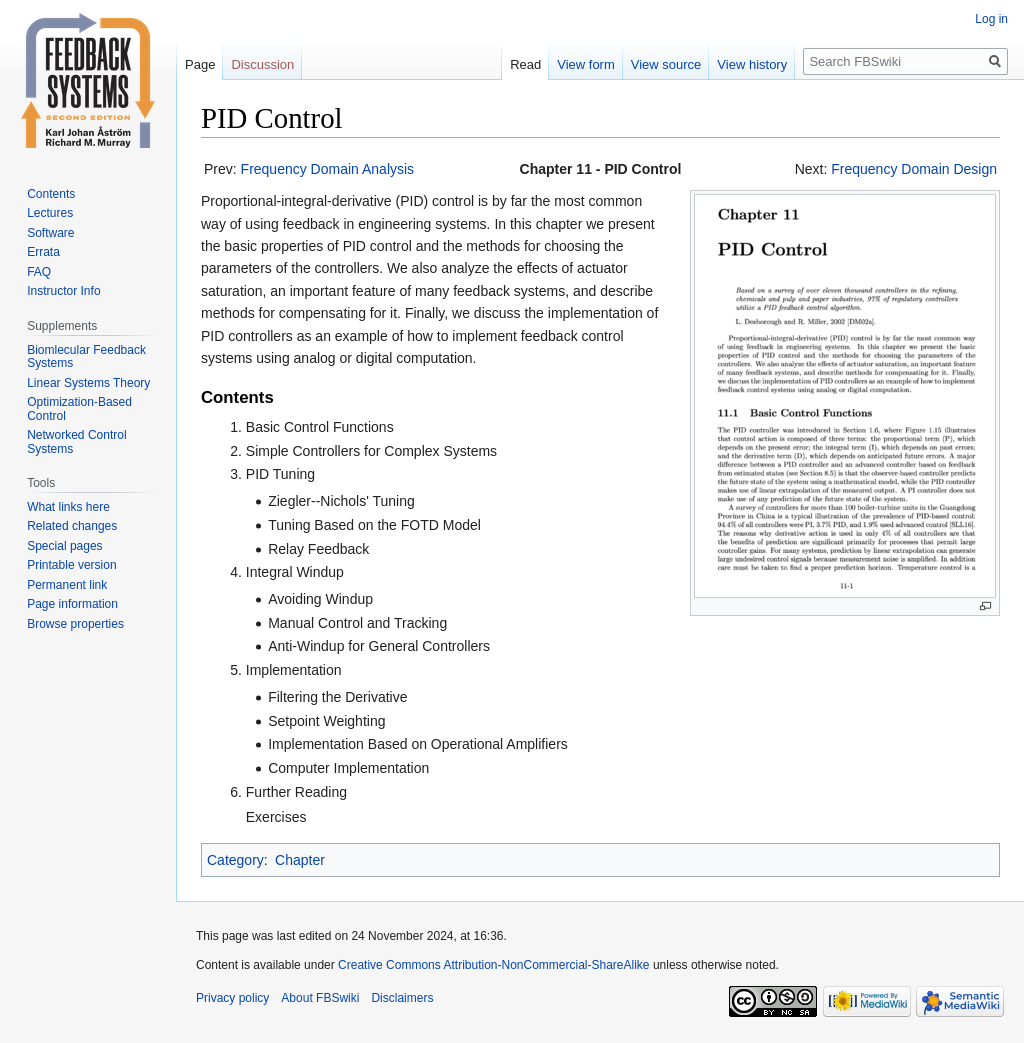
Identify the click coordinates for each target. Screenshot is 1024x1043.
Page (200, 64)
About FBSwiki (320, 998)
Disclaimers (402, 998)
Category (235, 860)
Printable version (71, 565)
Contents (51, 194)
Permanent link (67, 585)
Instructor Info (63, 291)
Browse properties (75, 624)
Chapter (300, 860)
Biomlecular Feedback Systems (86, 357)
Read (525, 64)
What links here (68, 507)
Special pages (64, 546)
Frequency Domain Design (914, 169)
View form (586, 64)
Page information (72, 604)
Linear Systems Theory (88, 383)
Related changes (72, 526)
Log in (991, 19)
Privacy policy (232, 998)
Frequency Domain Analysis (328, 169)
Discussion (262, 64)
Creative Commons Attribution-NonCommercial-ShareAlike (493, 965)
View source (666, 64)
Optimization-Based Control (79, 409)
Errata (43, 252)
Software (50, 233)
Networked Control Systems (76, 442)
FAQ (39, 272)
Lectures (50, 213)
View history (752, 64)
